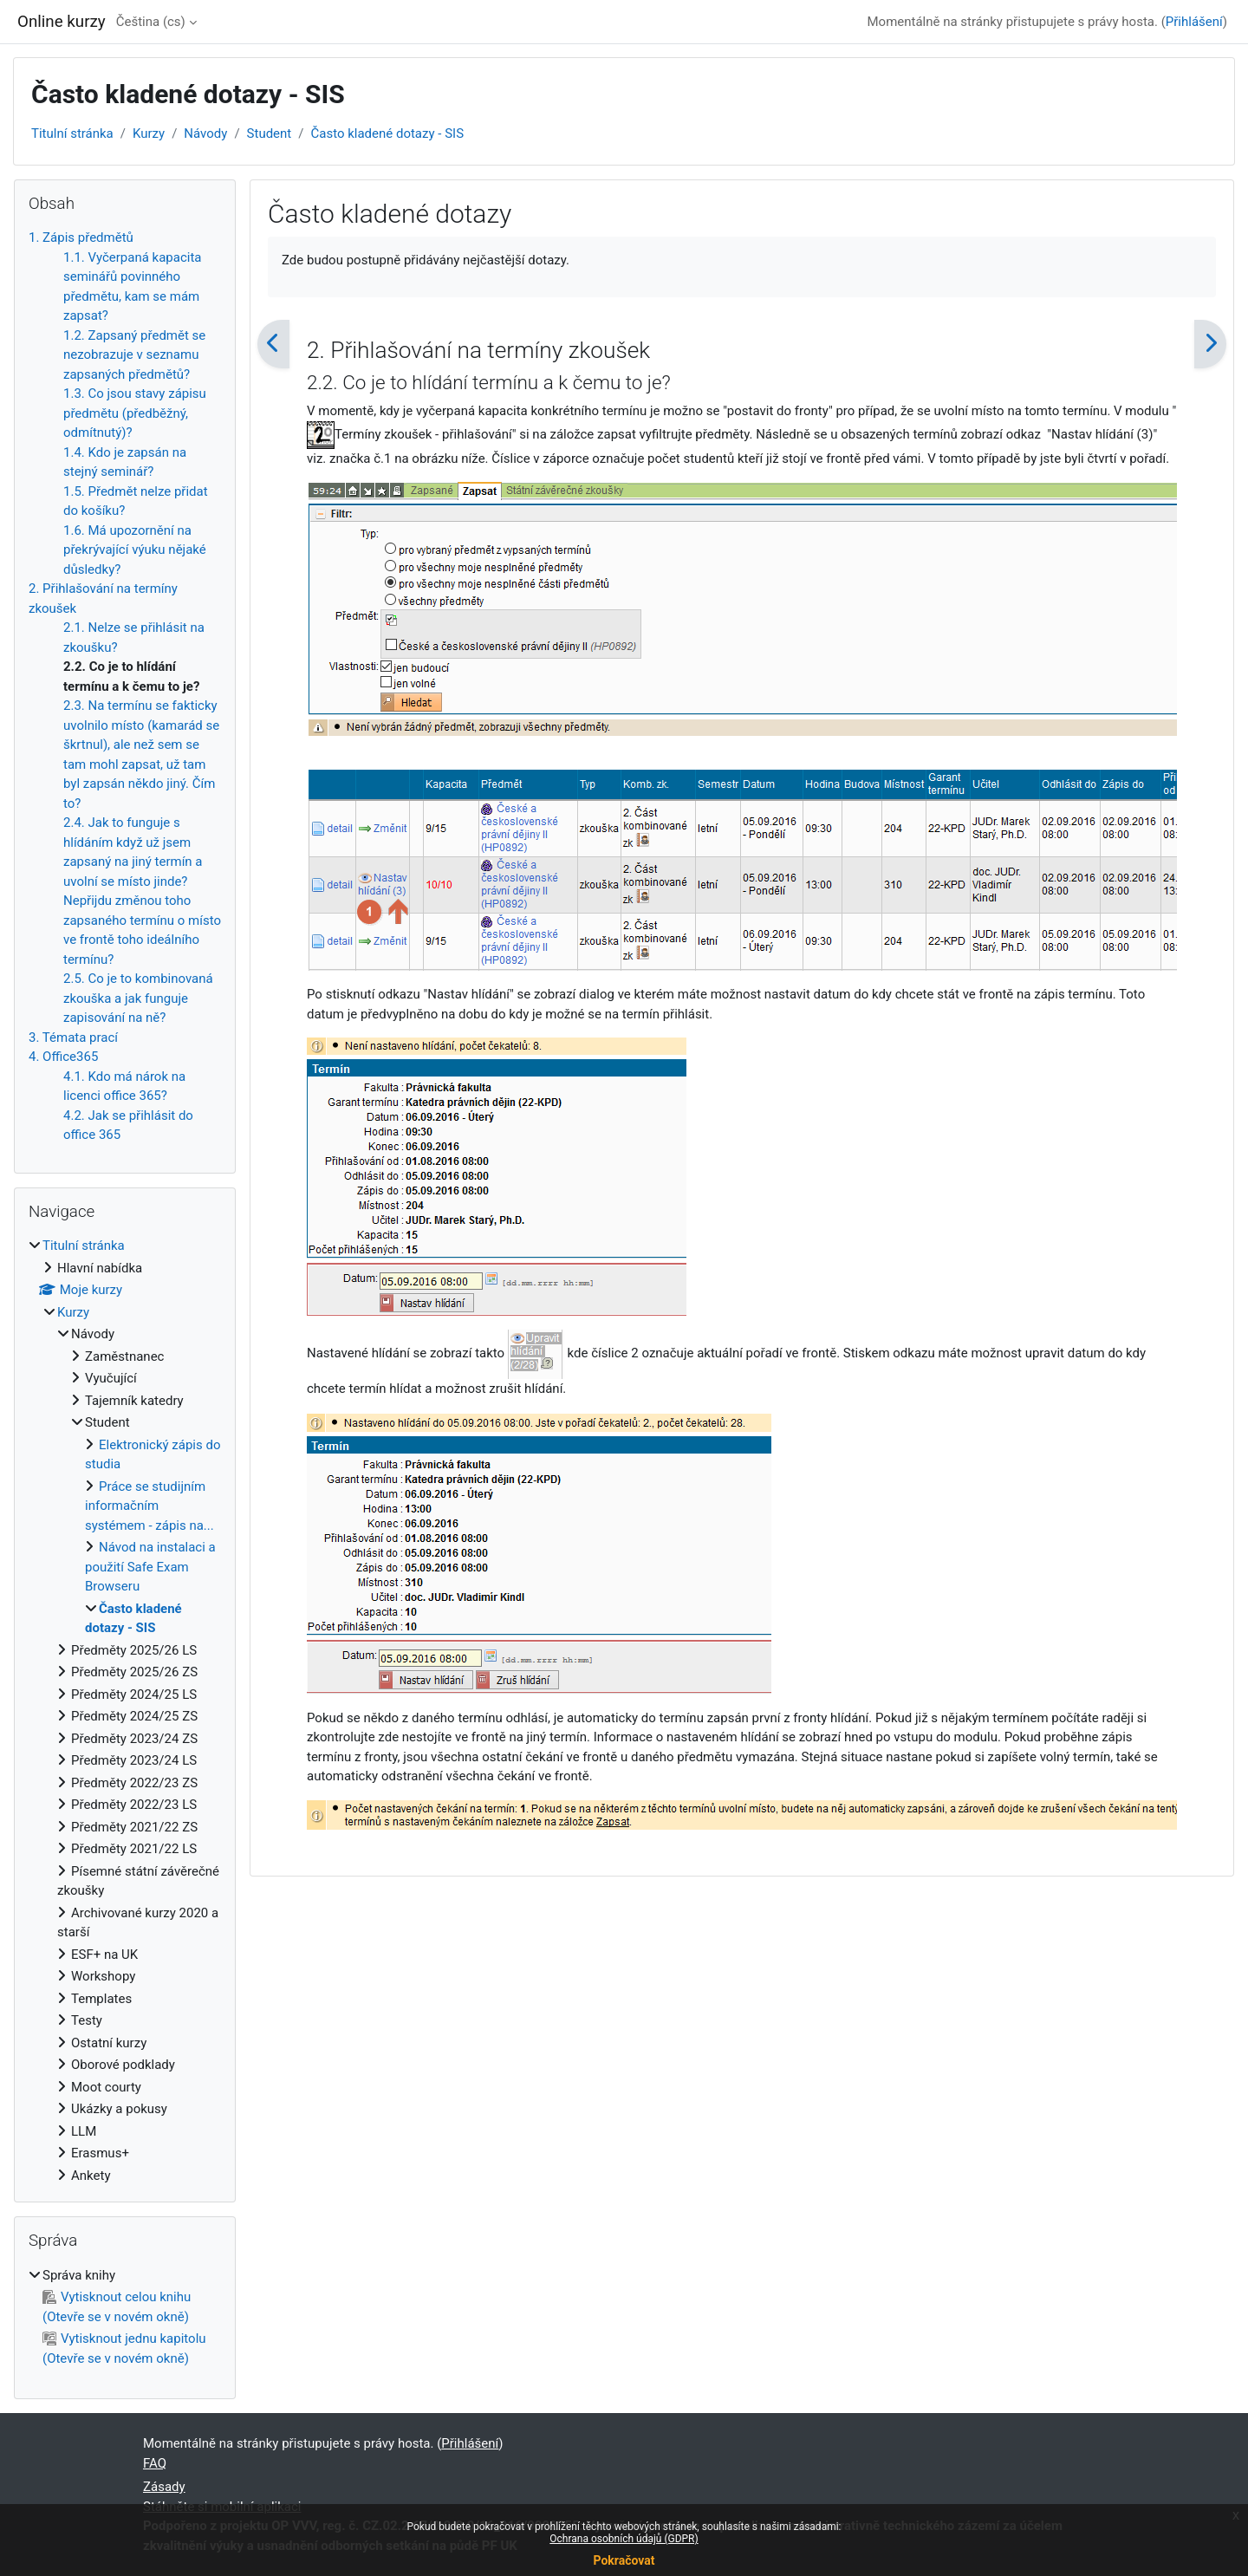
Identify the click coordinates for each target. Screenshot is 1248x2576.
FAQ (154, 2463)
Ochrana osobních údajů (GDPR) (623, 2539)
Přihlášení (1194, 21)
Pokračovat (623, 2560)
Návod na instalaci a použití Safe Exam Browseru (150, 1566)
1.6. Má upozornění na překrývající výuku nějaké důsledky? (134, 550)
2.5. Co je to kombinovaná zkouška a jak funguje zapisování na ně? (138, 998)
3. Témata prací (73, 1037)
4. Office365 (63, 1056)
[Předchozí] (273, 344)
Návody (205, 133)
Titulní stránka (72, 133)
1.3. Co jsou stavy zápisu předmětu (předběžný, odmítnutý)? (134, 413)
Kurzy (149, 133)
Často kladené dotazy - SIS (387, 133)
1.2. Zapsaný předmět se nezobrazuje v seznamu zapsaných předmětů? (134, 355)
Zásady (164, 2487)
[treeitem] (125, 1710)
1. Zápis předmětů (81, 237)
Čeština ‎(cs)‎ (150, 21)
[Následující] (1210, 344)
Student (269, 133)
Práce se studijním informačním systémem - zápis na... (149, 1506)
